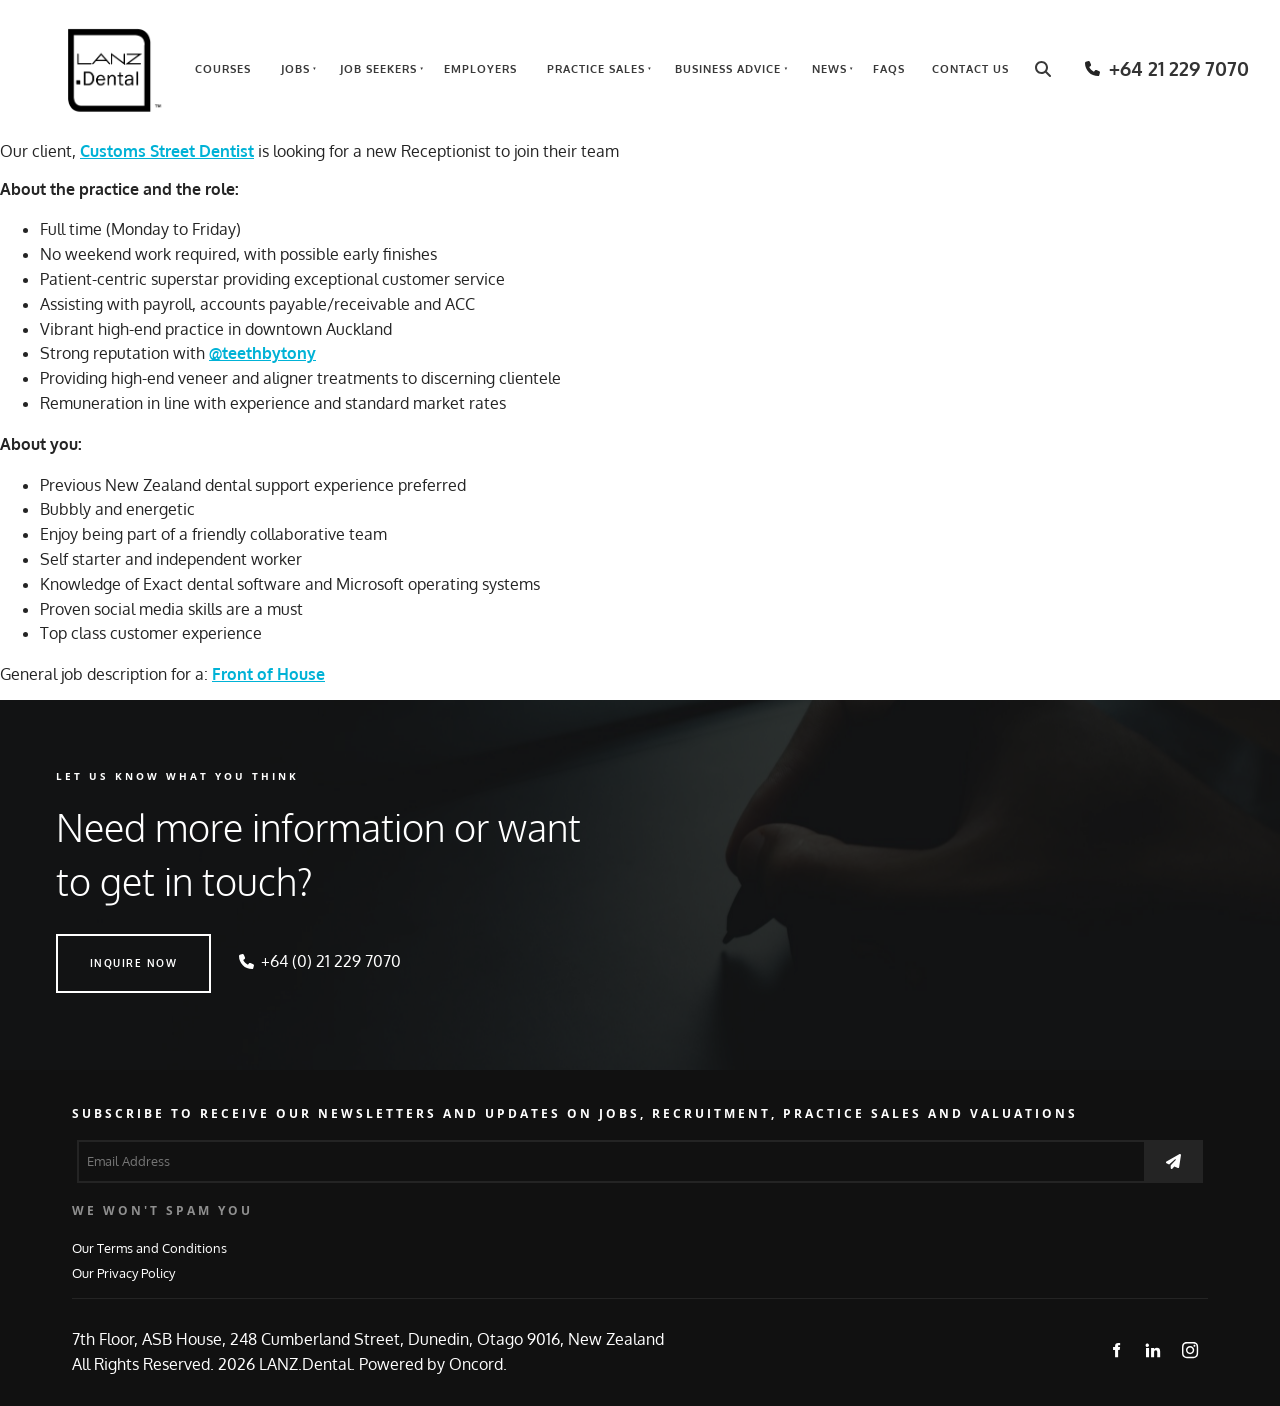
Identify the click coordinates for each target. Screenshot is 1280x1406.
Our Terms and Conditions (149, 1247)
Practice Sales (596, 69)
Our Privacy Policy (123, 1272)
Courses (223, 69)
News (829, 69)
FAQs (889, 69)
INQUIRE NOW (100, 946)
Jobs (295, 69)
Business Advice (728, 69)
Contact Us (970, 69)
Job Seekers (378, 69)
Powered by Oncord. (433, 1364)
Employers (480, 69)
